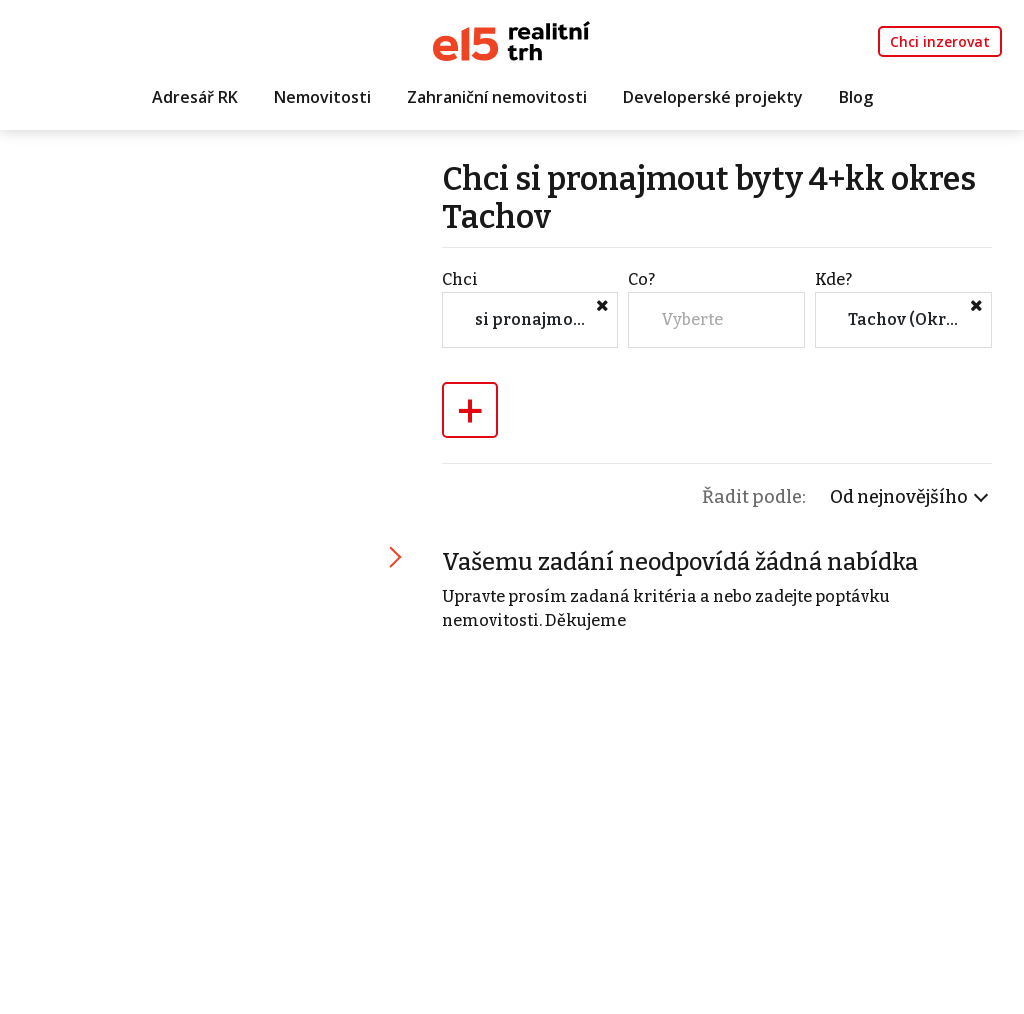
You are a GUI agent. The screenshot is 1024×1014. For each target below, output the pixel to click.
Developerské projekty (713, 97)
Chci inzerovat (940, 41)
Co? (641, 279)
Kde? (833, 279)
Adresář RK (195, 97)
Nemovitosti (322, 97)
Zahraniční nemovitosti (497, 97)
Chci (460, 279)
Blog (856, 97)
